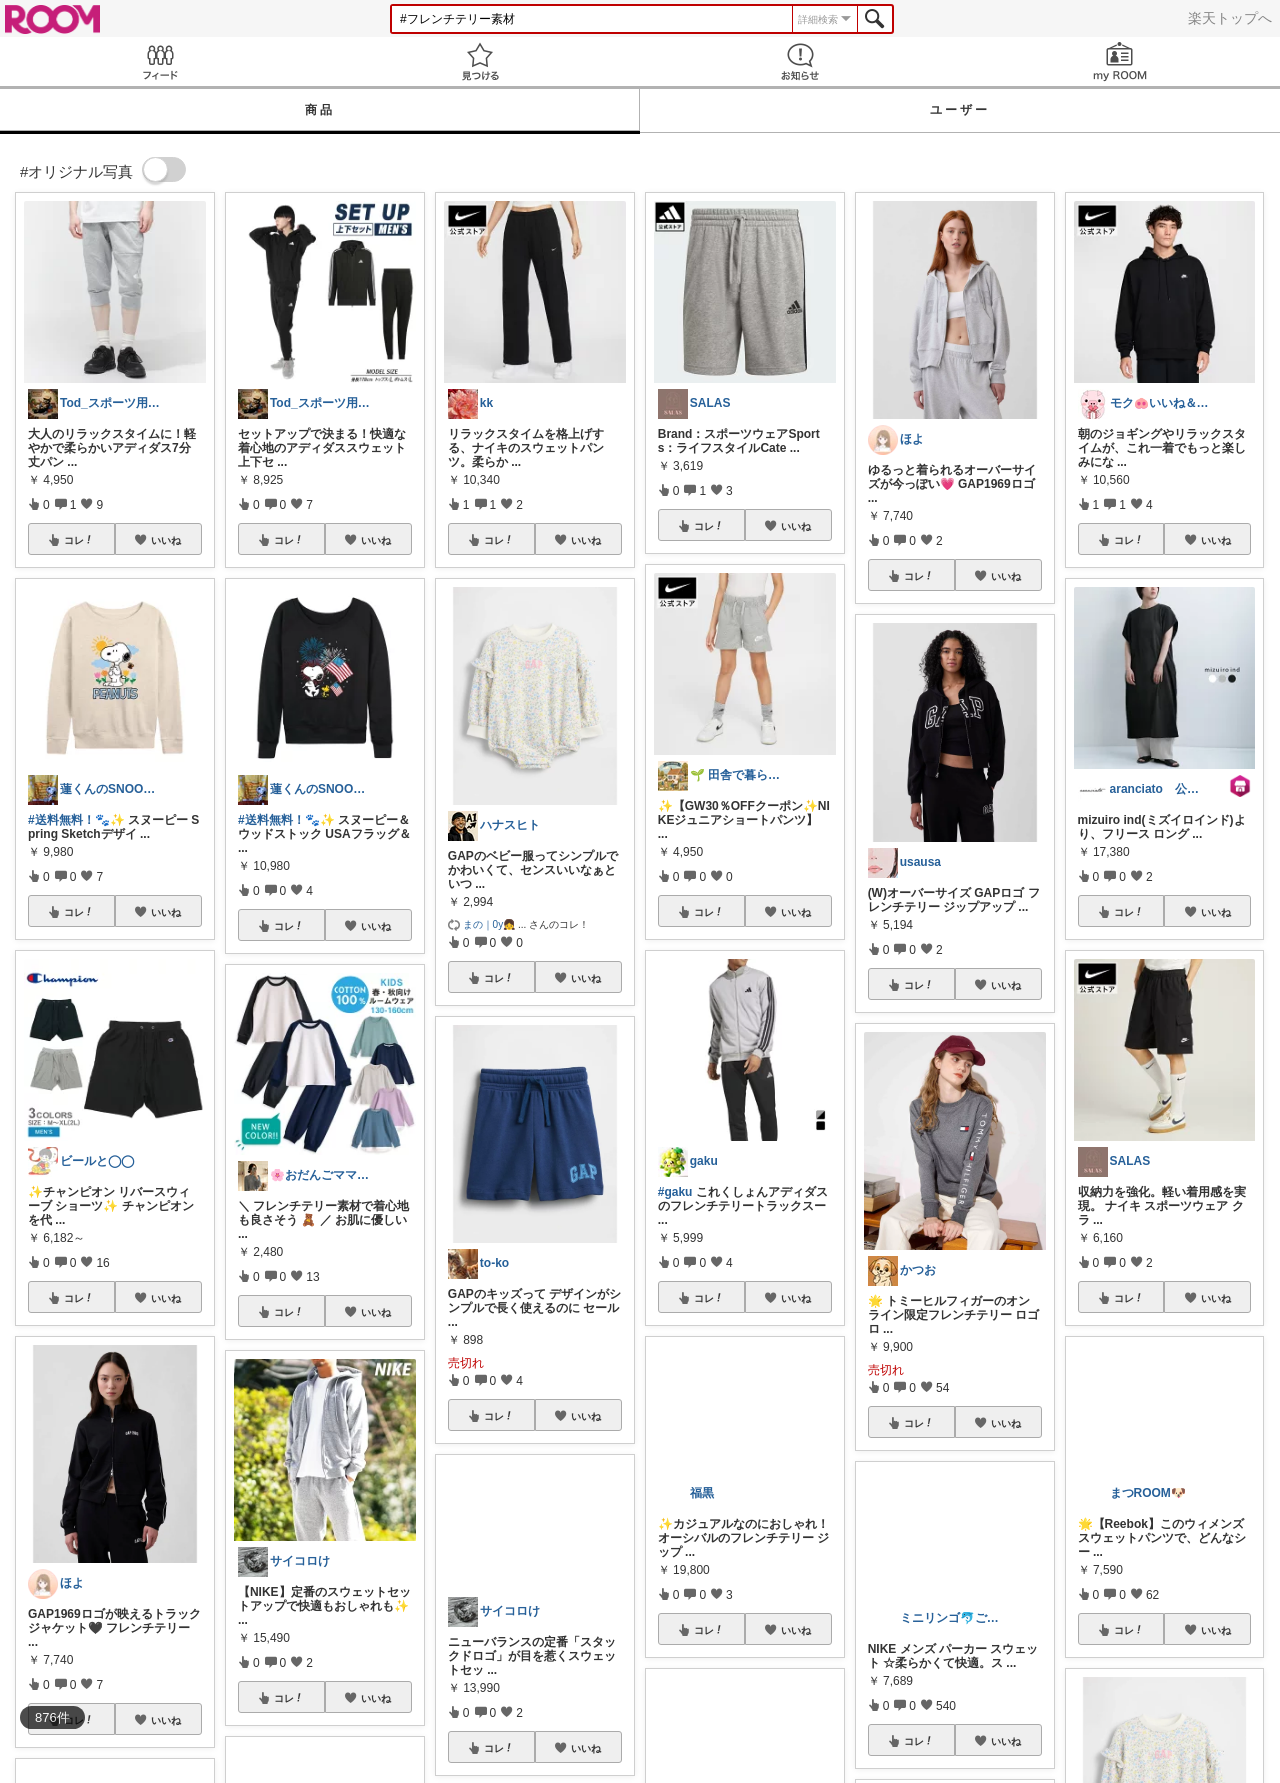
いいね (166, 540)
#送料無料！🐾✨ (76, 820)
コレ (79, 540)
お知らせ (800, 61)
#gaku (675, 1192)
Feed (160, 61)
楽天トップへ (1230, 18)
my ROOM (1120, 61)
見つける (480, 61)
